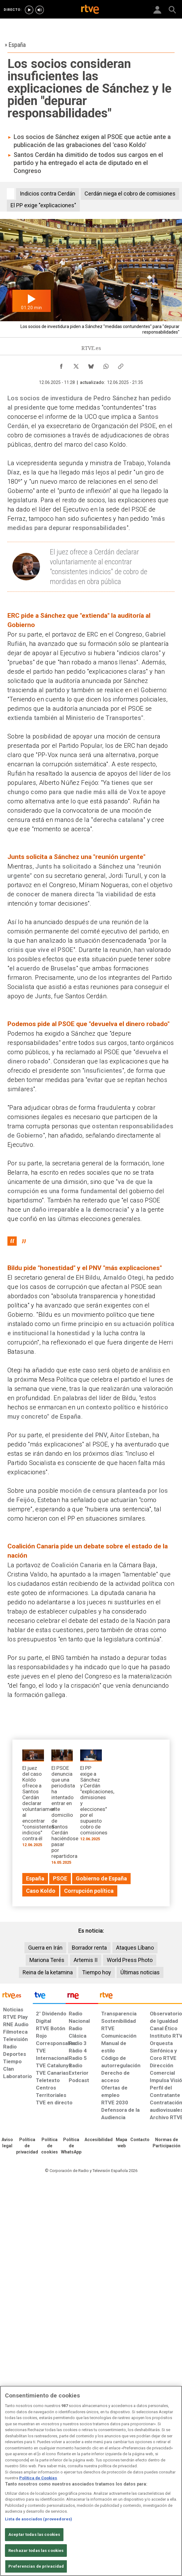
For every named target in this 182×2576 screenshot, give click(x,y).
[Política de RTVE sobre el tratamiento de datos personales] (27, 2146)
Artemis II (86, 1960)
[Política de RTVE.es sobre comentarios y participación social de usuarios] (166, 2143)
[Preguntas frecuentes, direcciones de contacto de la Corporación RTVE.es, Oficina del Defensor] (140, 2140)
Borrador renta (89, 1947)
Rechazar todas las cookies (35, 2550)
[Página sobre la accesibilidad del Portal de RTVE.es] (98, 2140)
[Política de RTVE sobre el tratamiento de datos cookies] (49, 2146)
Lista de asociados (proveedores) (38, 2519)
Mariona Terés (46, 1960)
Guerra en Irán (45, 1947)
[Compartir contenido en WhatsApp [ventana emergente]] (105, 365)
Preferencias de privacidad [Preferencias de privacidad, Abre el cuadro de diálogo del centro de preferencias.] (36, 2566)
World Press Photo (130, 1960)
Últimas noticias (140, 1972)
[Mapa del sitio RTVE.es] (121, 2143)
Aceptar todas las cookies (34, 2534)
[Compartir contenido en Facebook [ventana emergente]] (61, 365)
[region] (91, 2481)
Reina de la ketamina (48, 1972)
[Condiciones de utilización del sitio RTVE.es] (7, 2143)
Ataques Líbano (135, 1947)
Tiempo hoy (96, 1972)
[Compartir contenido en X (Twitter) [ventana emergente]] (76, 365)
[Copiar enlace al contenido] (120, 365)
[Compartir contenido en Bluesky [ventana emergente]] (91, 365)
